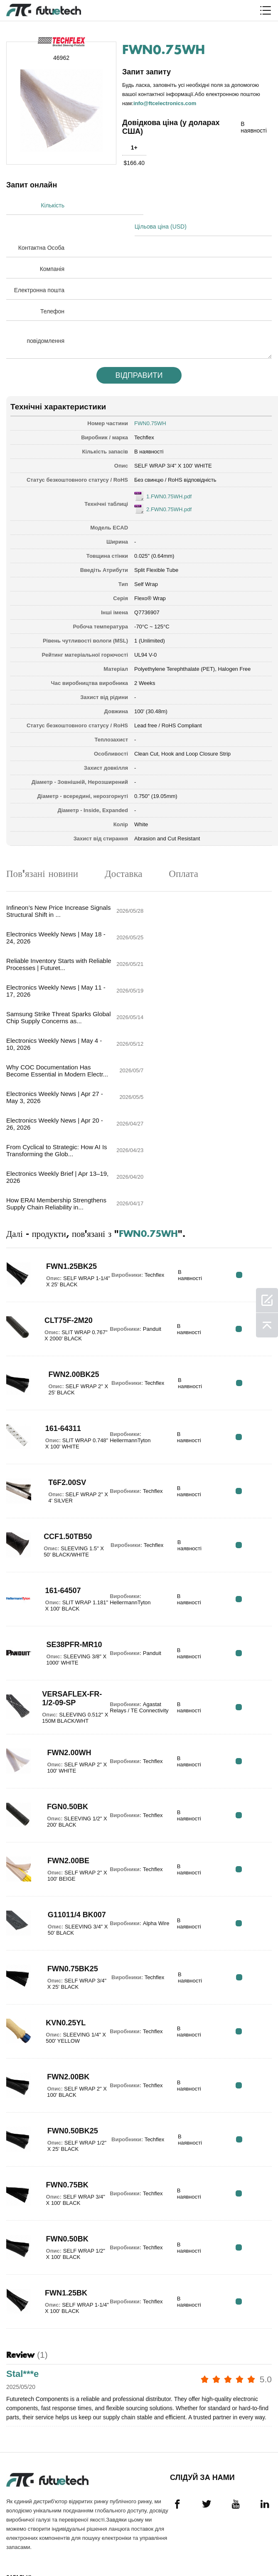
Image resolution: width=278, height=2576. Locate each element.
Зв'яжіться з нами (24, 2497)
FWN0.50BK (63, 2072)
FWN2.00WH (65, 1585)
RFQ (246, 1108)
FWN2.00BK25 (69, 1207)
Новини (17, 2515)
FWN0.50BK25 (68, 1964)
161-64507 (59, 1423)
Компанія (52, 247)
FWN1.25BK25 (67, 1099)
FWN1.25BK (63, 2126)
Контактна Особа (41, 225)
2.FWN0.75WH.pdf (169, 487)
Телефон (52, 289)
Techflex (144, 415)
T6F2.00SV (63, 1315)
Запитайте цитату (21, 2462)
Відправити (139, 353)
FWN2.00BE (65, 1693)
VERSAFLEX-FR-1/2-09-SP (68, 1528)
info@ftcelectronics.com (165, 102)
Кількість (52, 204)
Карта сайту (23, 2545)
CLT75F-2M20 (65, 1153)
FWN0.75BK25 (68, 1802)
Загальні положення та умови (26, 2417)
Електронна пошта (39, 268)
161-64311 (59, 1261)
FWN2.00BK (64, 1910)
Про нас (17, 2479)
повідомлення (46, 318)
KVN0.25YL (62, 1856)
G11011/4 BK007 (60, 1747)
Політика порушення (22, 2441)
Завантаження (27, 2530)
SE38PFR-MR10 (70, 1477)
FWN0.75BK (63, 2018)
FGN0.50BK (63, 1639)
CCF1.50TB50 (64, 1369)
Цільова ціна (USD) (170, 204)
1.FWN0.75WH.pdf (169, 474)
